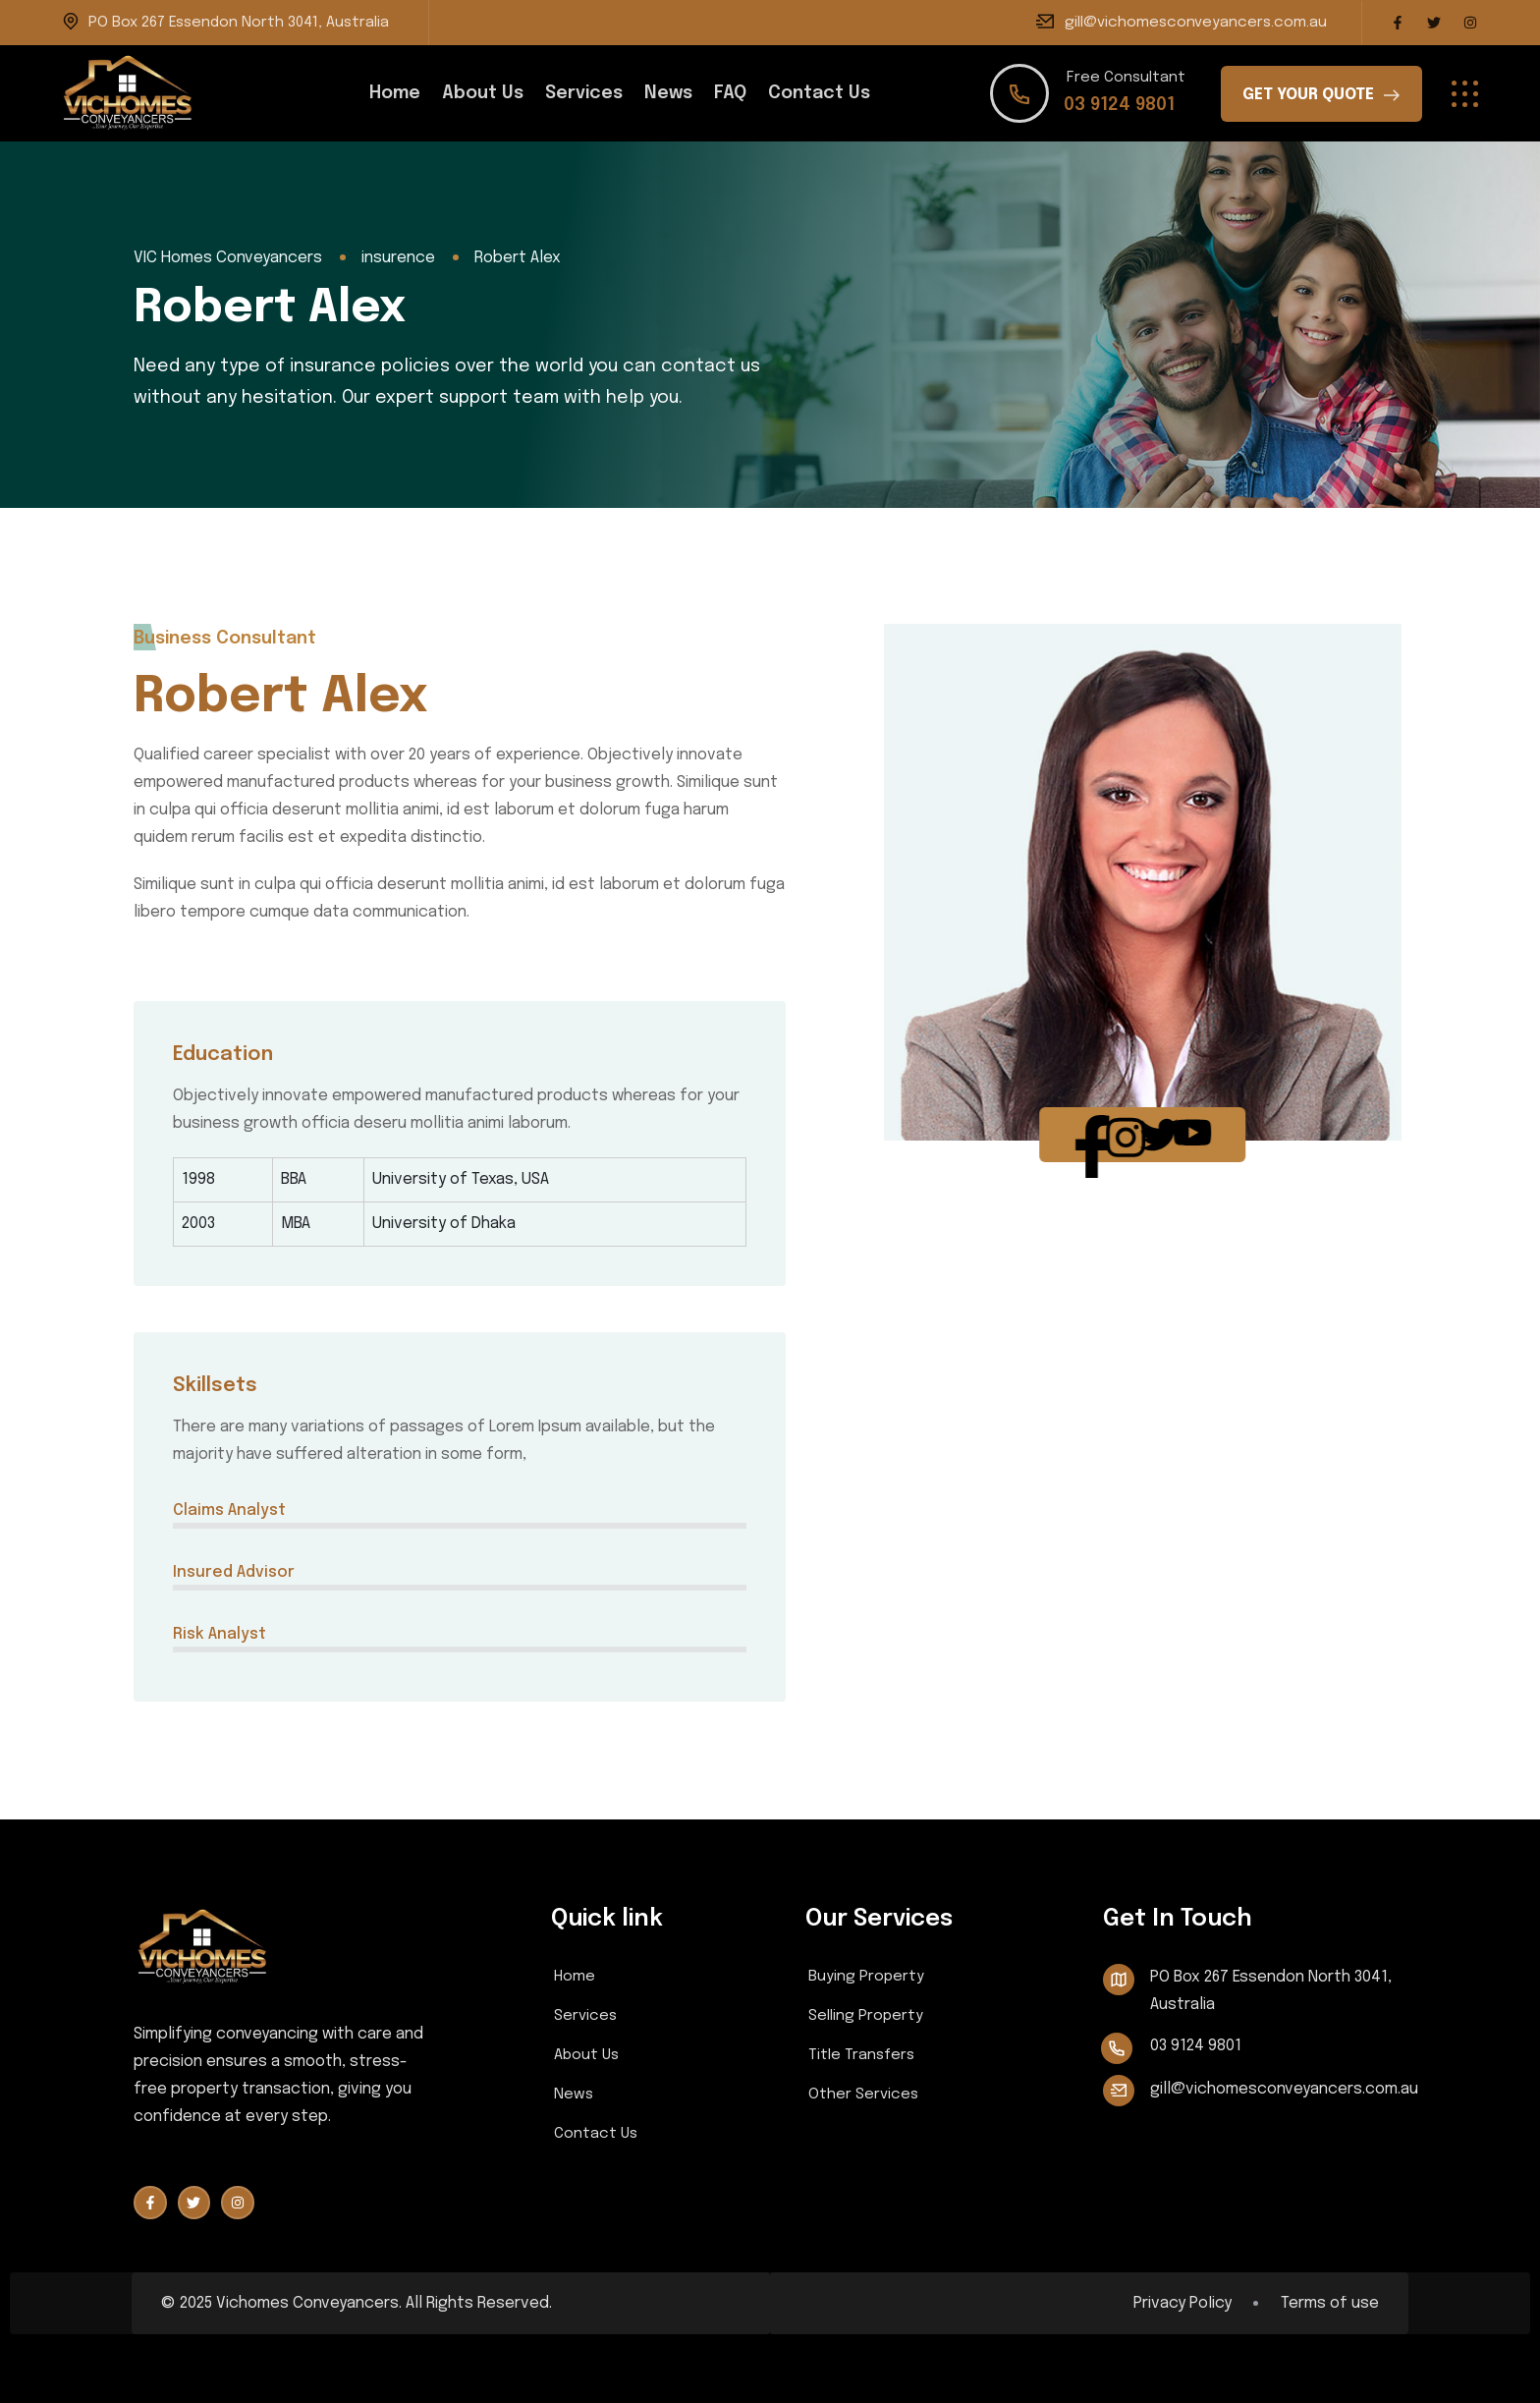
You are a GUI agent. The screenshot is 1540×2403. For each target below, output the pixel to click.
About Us (482, 93)
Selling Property (865, 2016)
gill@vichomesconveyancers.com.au (1196, 22)
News (668, 93)
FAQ (730, 93)
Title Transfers (861, 2055)
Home (394, 93)
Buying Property (866, 1976)
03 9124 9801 (1119, 105)
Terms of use (1330, 2304)
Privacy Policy (1182, 2304)
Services (584, 93)
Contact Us (819, 93)
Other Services (863, 2094)
